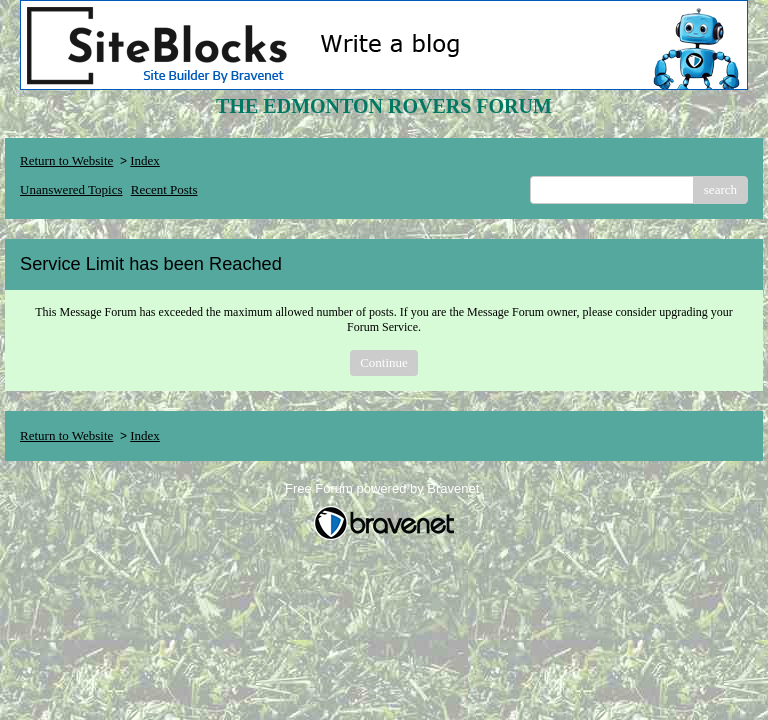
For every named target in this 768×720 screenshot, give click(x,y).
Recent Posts (164, 189)
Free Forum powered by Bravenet (384, 488)
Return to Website (66, 160)
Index (145, 160)
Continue (384, 362)
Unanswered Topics (71, 189)
